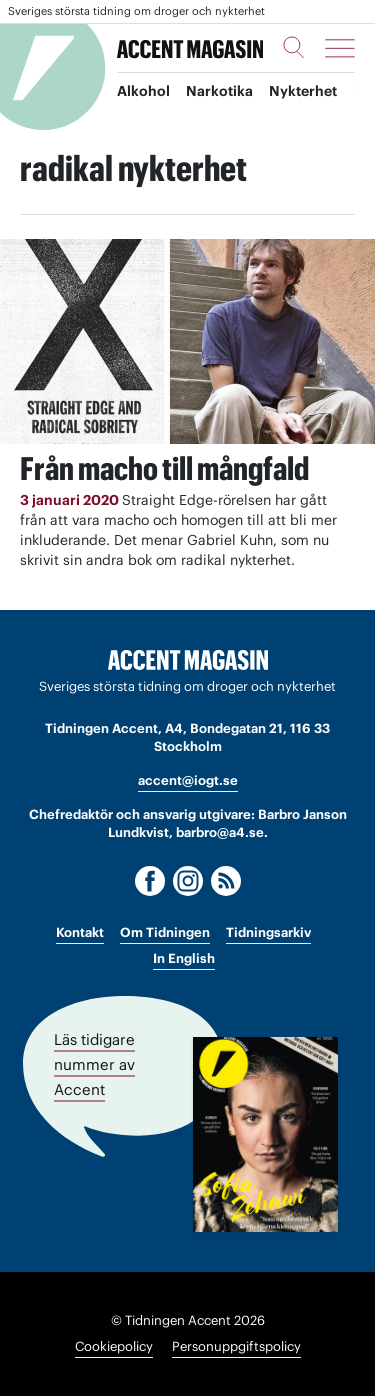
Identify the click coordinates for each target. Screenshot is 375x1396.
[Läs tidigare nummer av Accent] (265, 1134)
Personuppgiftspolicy (236, 1346)
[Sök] (294, 47)
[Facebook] (150, 881)
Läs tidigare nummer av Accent (94, 1064)
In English (184, 958)
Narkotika (219, 91)
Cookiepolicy (114, 1346)
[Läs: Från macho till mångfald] (187, 341)
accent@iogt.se (188, 780)
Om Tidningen (165, 932)
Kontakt (80, 932)
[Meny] (340, 48)
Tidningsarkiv (268, 932)
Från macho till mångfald (164, 468)
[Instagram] (188, 881)
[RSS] (226, 881)
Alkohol (143, 91)
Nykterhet (303, 91)
